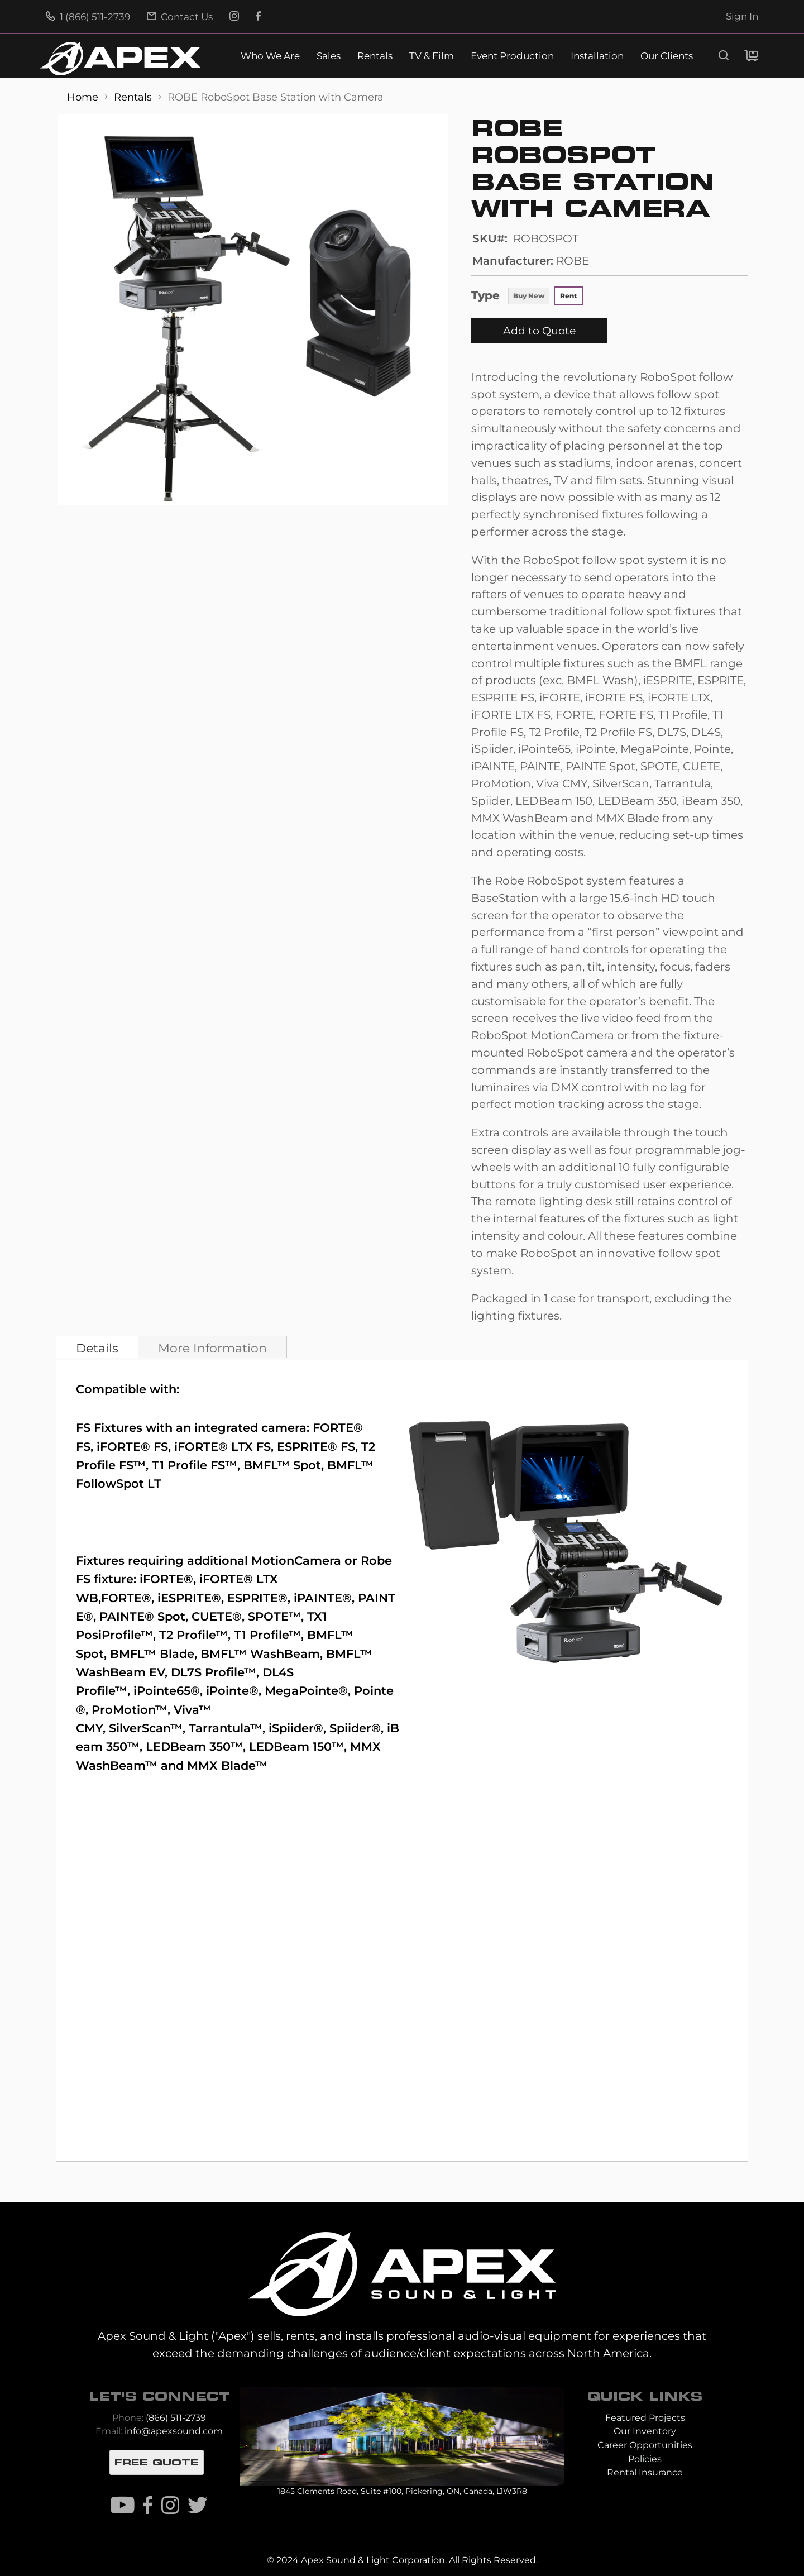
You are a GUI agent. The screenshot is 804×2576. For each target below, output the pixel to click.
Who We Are (270, 56)
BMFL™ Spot (282, 1465)
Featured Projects (645, 2417)
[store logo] (120, 58)
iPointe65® (166, 1691)
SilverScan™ (146, 1728)
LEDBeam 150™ (296, 1746)
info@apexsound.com (174, 2431)
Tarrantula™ (225, 1728)
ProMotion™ (130, 1710)
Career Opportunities (644, 2445)
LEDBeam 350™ (194, 1746)
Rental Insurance (645, 2472)
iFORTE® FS (132, 1447)
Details (97, 1348)
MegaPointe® (306, 1691)
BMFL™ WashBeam (260, 1654)
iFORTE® (166, 1579)
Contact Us (180, 16)
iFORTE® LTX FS (222, 1447)
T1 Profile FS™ (194, 1465)
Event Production (512, 56)
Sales (329, 56)
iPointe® (232, 1691)
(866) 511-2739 (176, 2417)
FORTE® (126, 1598)
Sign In (742, 16)
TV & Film (431, 56)
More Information (212, 1348)
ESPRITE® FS (316, 1447)
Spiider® (355, 1728)
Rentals (375, 56)
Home (84, 97)
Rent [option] (568, 295)
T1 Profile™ (267, 1635)
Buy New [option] (528, 295)
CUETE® (217, 1616)
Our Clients (666, 56)
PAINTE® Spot (142, 1616)
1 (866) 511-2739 (88, 16)
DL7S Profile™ (213, 1672)
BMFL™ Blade (152, 1654)
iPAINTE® (323, 1598)
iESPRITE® (189, 1598)
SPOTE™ (274, 1616)
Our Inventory (645, 2431)
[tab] (97, 1347)
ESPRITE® (257, 1598)
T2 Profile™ (193, 1635)
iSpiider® (296, 1728)
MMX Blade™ (227, 1765)
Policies (645, 2459)
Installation (597, 56)
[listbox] (545, 297)
